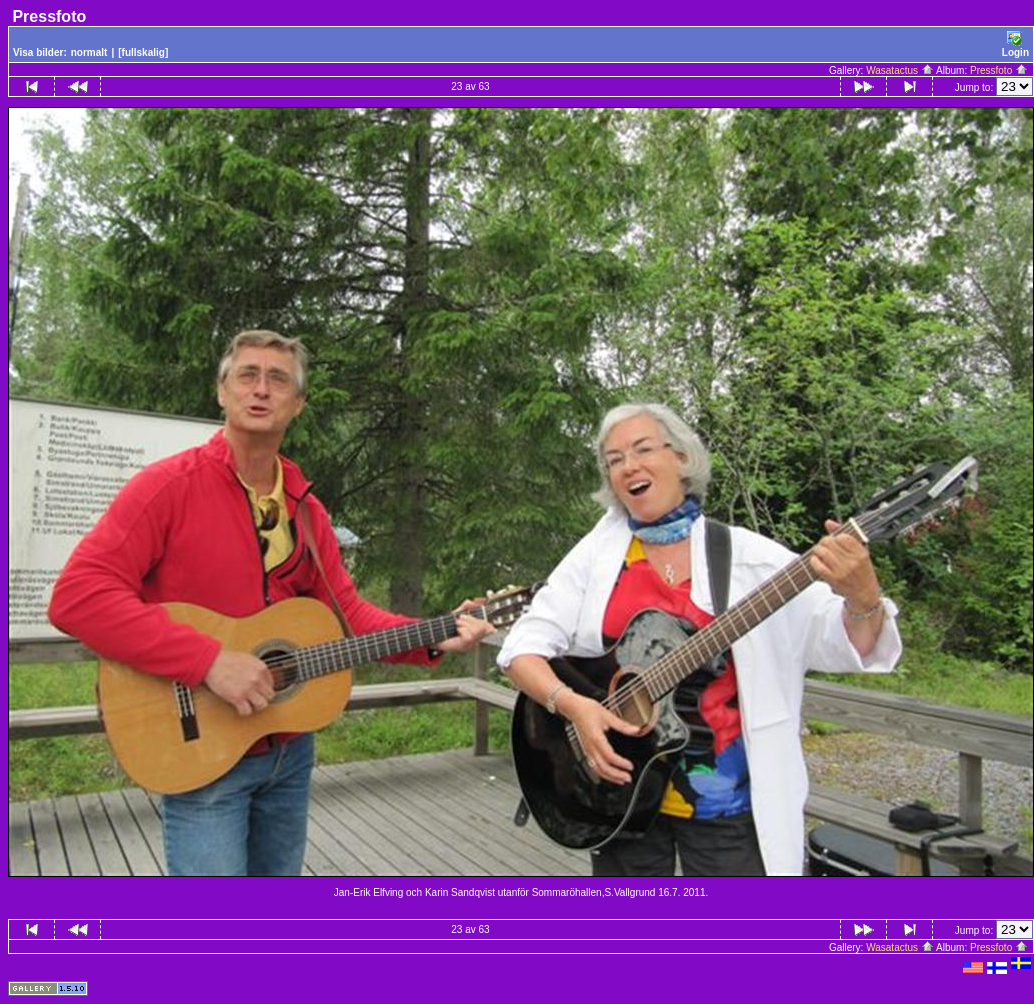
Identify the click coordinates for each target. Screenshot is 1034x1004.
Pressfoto (999, 70)
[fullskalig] (143, 52)
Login (1015, 44)
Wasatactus (900, 70)
